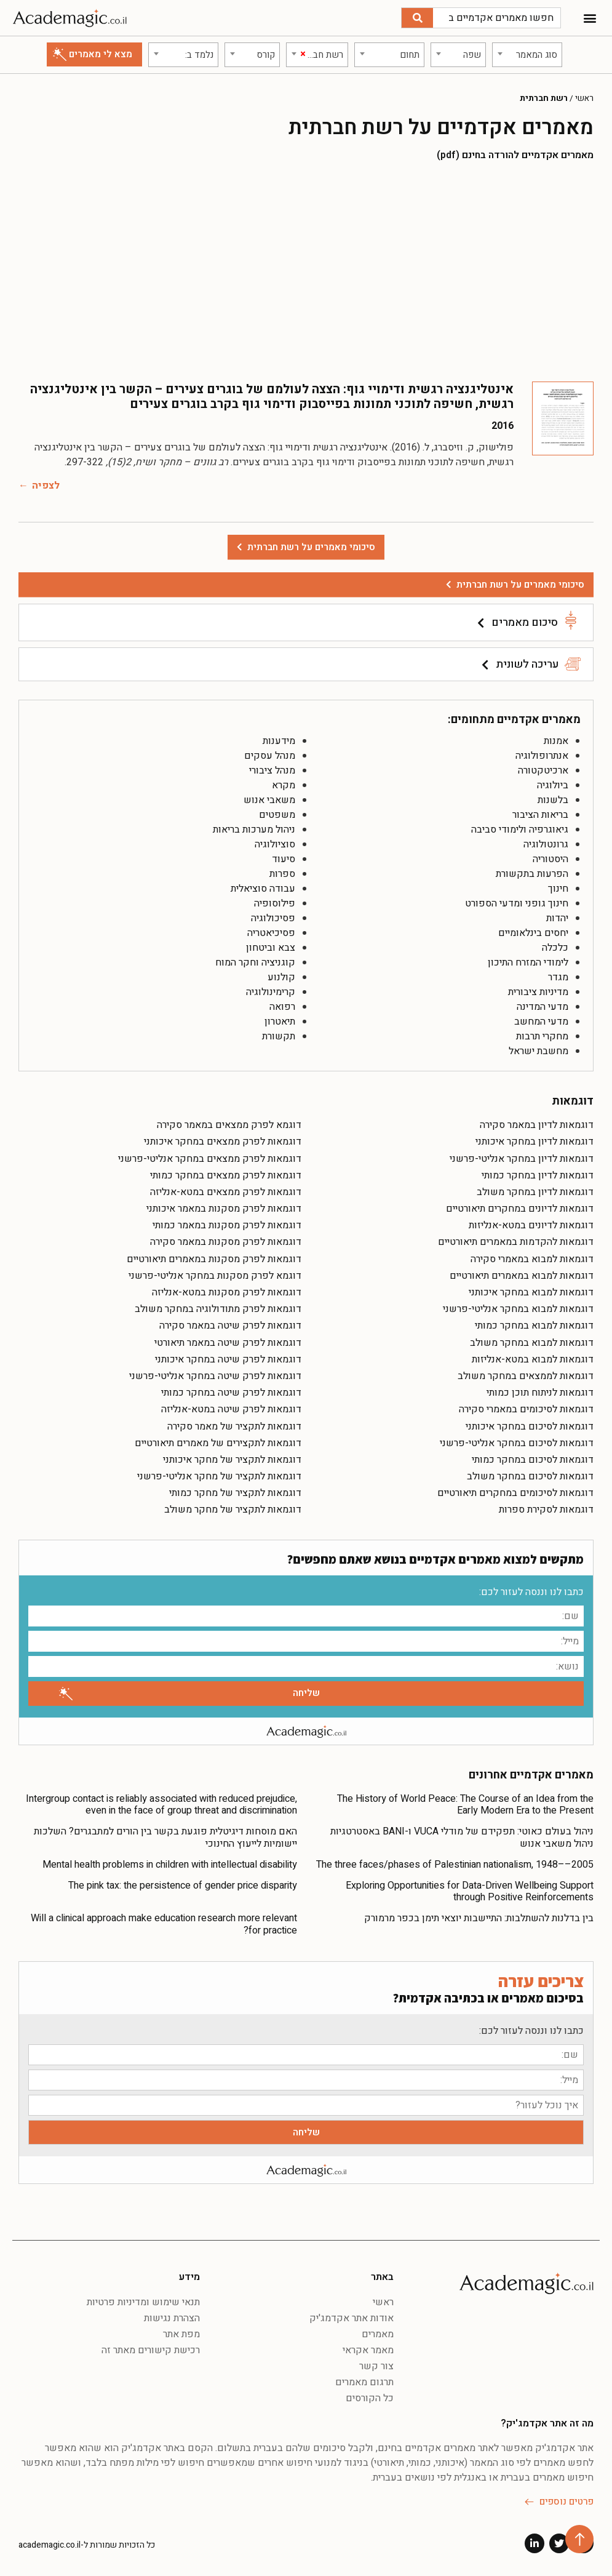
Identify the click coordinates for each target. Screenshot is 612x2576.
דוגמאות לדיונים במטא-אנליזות (531, 1225)
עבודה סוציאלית (263, 888)
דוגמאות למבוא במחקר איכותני (531, 1292)
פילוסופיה (274, 903)
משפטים (277, 814)
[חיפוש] (417, 18)
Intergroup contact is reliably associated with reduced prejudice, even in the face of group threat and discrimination (161, 1804)
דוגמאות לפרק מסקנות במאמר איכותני (223, 1208)
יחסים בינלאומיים (533, 933)
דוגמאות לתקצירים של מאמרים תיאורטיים (218, 1443)
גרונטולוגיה (545, 844)
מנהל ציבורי (272, 770)
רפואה (282, 1006)
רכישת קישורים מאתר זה (150, 2350)
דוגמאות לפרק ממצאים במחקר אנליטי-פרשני (209, 1158)
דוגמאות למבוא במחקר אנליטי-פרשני (518, 1309)
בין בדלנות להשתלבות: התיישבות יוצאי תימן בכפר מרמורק (479, 1918)
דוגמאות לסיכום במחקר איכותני (530, 1426)
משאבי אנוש (269, 800)
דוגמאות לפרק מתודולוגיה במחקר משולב (218, 1309)
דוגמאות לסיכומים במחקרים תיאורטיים (515, 1493)
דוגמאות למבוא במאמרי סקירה (532, 1259)
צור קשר (376, 2366)
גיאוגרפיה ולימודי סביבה (519, 829)
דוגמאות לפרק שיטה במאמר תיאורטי (227, 1342)
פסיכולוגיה (273, 918)
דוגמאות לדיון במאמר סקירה (537, 1125)
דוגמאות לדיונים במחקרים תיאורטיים (520, 1208)
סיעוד (283, 859)
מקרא (283, 785)
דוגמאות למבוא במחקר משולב (532, 1342)
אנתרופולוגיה (541, 755)
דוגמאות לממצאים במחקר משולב (526, 1376)
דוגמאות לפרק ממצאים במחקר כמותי (225, 1175)
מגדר (558, 977)
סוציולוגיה (275, 844)
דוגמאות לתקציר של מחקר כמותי (235, 1493)
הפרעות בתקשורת (532, 873)
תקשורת (278, 1036)
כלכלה (555, 947)
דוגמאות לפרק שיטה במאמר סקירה (230, 1325)
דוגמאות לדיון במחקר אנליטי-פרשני (522, 1158)
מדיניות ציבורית (538, 992)
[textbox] (527, 54)
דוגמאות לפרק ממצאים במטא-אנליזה (225, 1192)
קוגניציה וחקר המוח (255, 962)
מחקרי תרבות (542, 1036)
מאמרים (378, 2334)
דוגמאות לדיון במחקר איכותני (534, 1141)
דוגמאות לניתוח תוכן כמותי (540, 1392)
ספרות (282, 873)
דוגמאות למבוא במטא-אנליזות (533, 1359)
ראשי (584, 98)
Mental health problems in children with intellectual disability (169, 1864)
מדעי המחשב (541, 1021)
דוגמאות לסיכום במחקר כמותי (533, 1459)
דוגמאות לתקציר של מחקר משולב (232, 1509)
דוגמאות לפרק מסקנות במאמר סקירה (225, 1241)
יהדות (557, 918)
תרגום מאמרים (364, 2382)
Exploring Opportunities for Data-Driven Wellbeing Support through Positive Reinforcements (470, 1891)
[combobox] (527, 54)
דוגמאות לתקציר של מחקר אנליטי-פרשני (219, 1476)
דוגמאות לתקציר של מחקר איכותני (232, 1459)
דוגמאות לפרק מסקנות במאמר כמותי (227, 1225)
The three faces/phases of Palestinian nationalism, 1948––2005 (455, 1864)
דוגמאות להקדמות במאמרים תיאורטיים (516, 1241)
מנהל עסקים (269, 755)
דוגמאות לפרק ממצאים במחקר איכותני (222, 1141)
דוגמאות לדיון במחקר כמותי (538, 1175)
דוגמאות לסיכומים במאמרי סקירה (526, 1409)
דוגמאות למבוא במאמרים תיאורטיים (522, 1275)
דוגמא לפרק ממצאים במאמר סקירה (229, 1125)
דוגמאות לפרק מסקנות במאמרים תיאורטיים (214, 1259)
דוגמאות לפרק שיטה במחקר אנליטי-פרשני (215, 1376)
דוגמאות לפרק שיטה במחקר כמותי (231, 1392)
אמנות (556, 741)
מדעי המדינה (542, 1006)
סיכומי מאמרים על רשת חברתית (520, 584)
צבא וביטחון (270, 947)
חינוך (558, 888)
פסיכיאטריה (271, 933)
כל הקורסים (370, 2398)
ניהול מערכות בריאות (254, 829)
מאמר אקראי (368, 2350)
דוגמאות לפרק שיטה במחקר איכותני (228, 1359)
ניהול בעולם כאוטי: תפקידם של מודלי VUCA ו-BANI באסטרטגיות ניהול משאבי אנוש (462, 1837)
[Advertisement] (306, 271)
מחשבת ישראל (538, 1051)
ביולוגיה (552, 785)
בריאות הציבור (540, 814)
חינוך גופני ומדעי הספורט (516, 903)
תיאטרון (279, 1021)
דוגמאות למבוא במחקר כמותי (534, 1325)
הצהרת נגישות (172, 2318)
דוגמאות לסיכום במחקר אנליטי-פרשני (517, 1443)
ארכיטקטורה (543, 770)
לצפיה (46, 485)
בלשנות (553, 800)
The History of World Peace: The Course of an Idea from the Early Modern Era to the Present (465, 1804)
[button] (589, 18)
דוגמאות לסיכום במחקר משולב (530, 1476)
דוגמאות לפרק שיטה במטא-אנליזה (231, 1409)
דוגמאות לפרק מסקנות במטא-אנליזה (226, 1292)
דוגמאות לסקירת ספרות (546, 1509)
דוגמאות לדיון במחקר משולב (535, 1192)
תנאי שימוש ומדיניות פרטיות (143, 2302)
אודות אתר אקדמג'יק (351, 2318)
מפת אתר (181, 2334)
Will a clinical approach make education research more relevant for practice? (164, 1924)
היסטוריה (550, 859)
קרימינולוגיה (270, 992)
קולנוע (281, 977)
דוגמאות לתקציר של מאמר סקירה (234, 1426)
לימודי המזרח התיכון (528, 962)
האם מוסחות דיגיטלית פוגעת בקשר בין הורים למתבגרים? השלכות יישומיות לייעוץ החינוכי (165, 1837)
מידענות (279, 741)
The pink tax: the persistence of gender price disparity (182, 1885)
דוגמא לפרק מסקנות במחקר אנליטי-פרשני (215, 1275)
